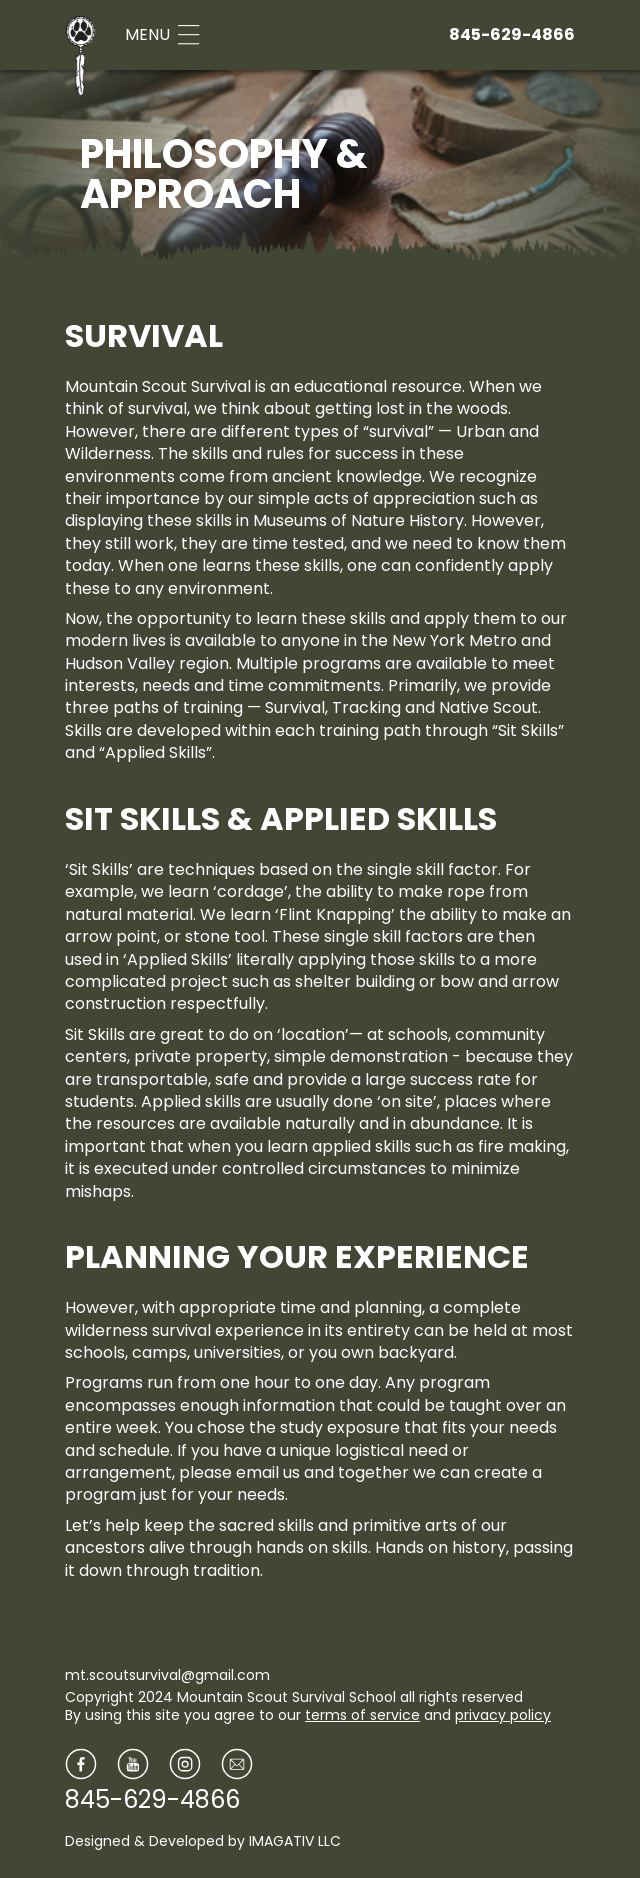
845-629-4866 (512, 34)
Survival (295, 707)
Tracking (366, 707)
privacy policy (503, 1715)
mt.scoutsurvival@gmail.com (167, 1675)
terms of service (362, 1715)
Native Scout (488, 707)
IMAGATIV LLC (295, 1841)
